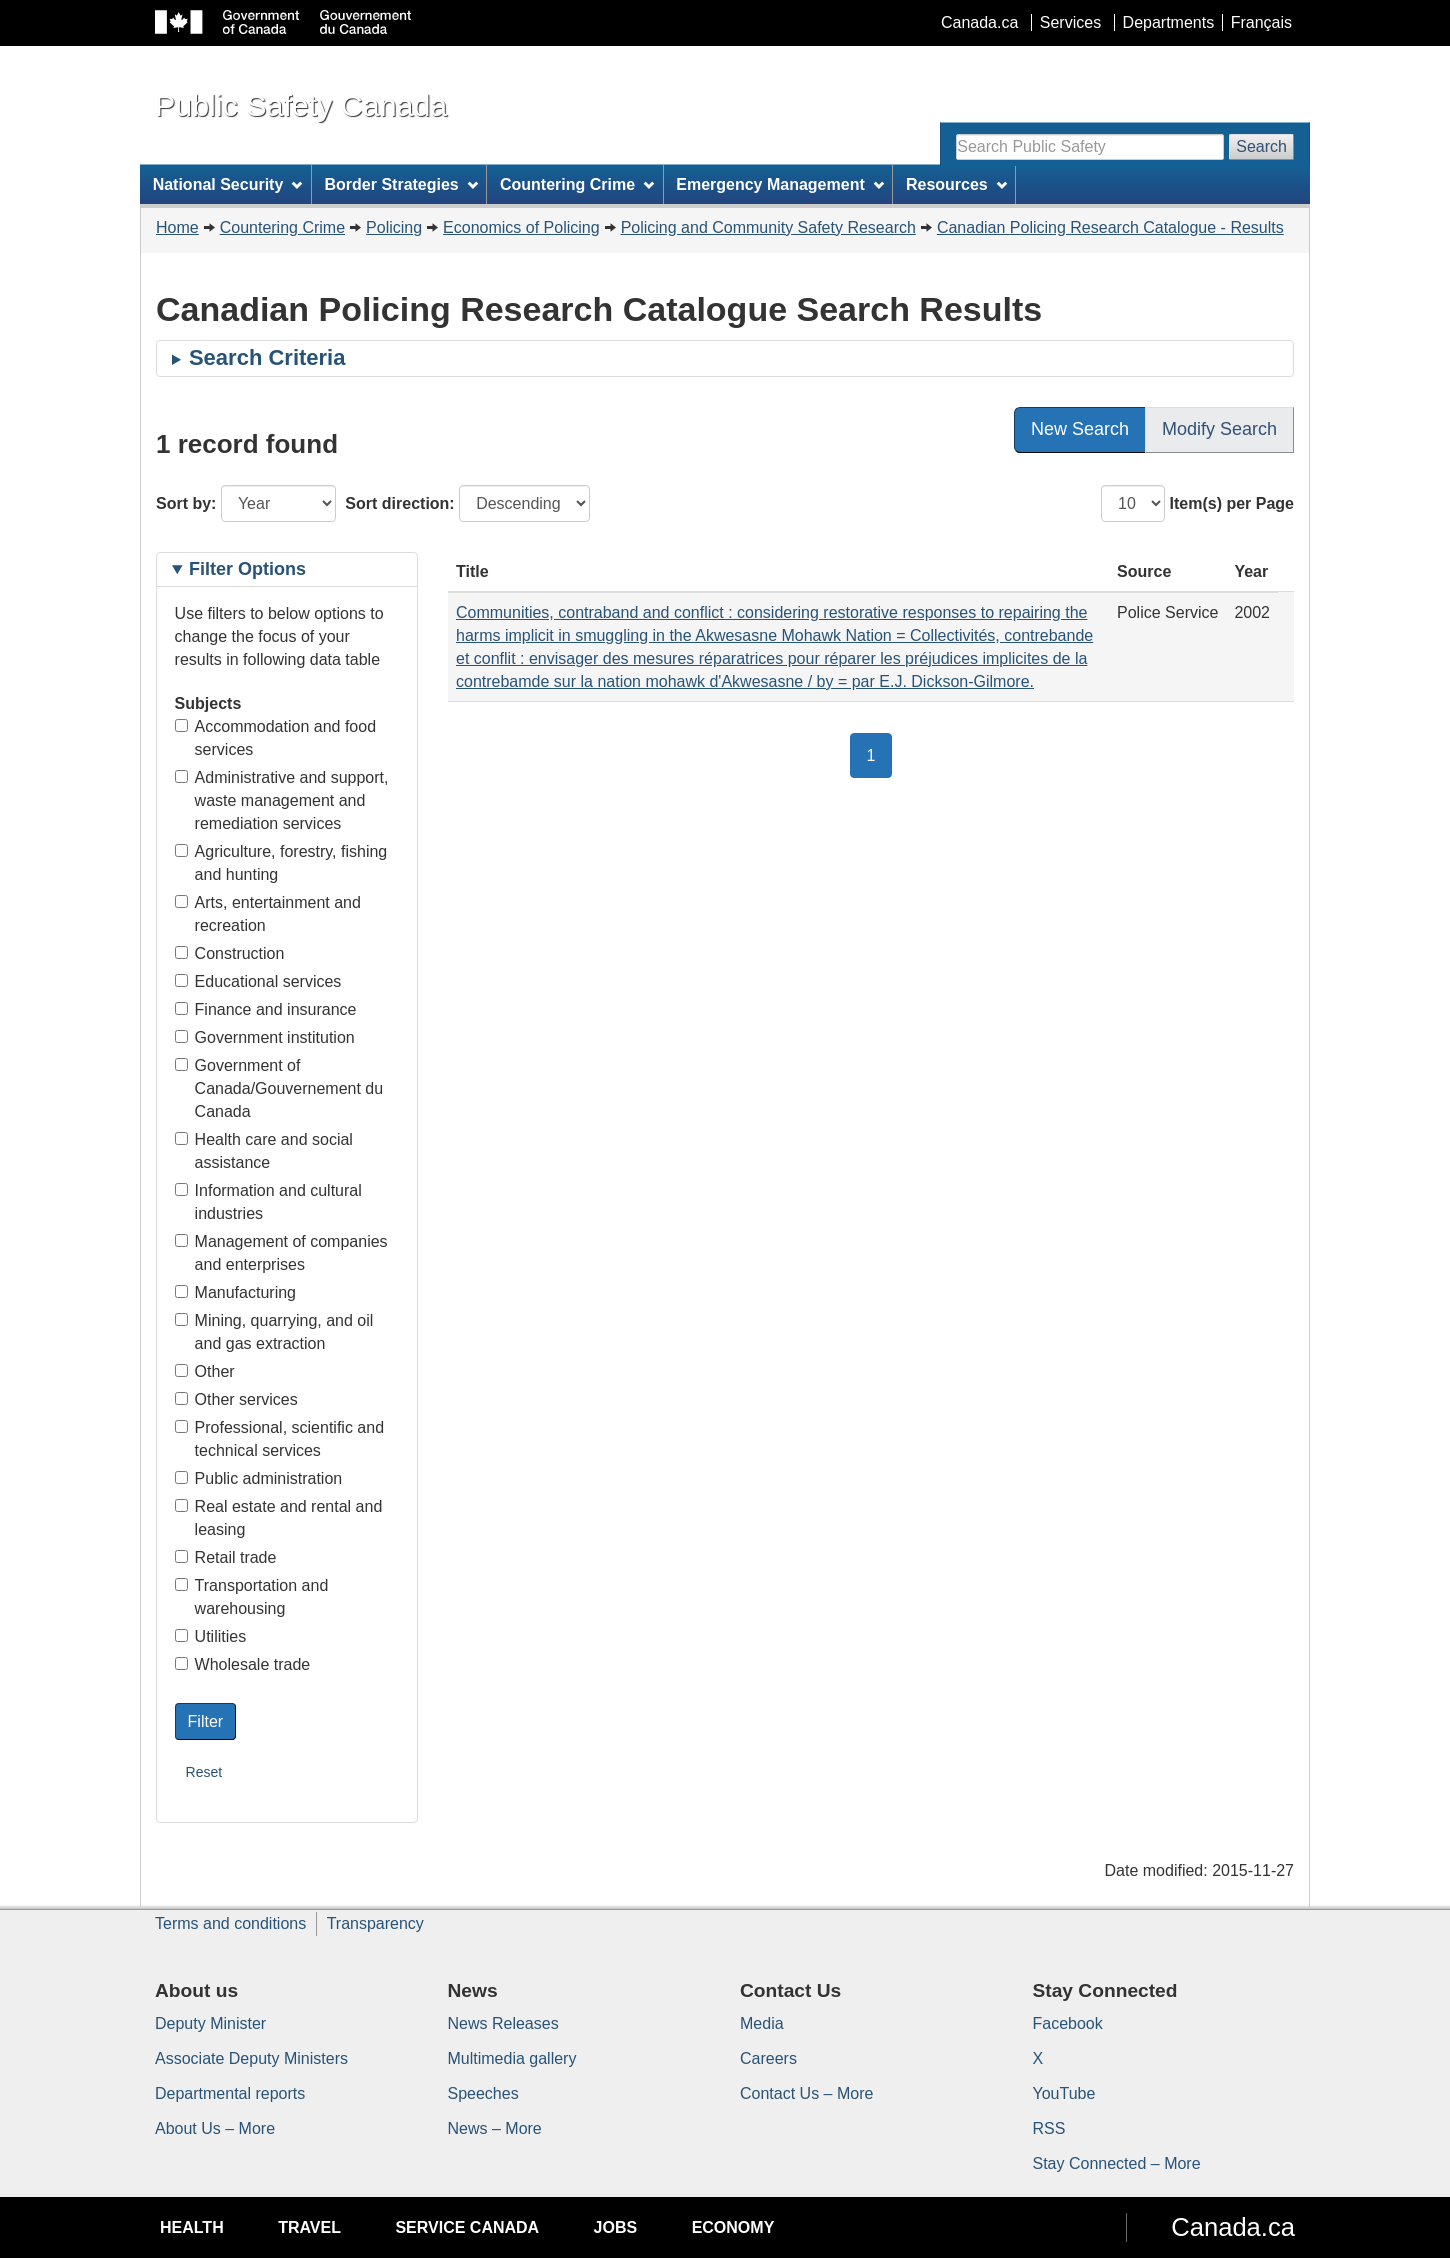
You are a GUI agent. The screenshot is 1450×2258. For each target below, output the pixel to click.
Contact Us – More (806, 2093)
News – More (495, 2128)
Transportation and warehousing (252, 1597)
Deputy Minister (210, 2023)
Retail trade (226, 1557)
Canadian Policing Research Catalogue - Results (1110, 227)
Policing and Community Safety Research (768, 227)
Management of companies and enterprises (281, 1253)
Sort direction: (399, 503)
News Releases (503, 2023)
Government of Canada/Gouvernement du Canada (279, 1088)
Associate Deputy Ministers (251, 2058)
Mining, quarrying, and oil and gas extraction (274, 1332)
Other (205, 1371)
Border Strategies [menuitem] (401, 184)
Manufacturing (235, 1292)
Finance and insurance (266, 1009)
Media (762, 2023)
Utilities (211, 1636)
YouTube (1064, 2093)
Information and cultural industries (268, 1202)
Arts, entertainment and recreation (268, 914)
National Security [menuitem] (228, 184)
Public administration (259, 1478)
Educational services (258, 981)
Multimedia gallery (512, 2058)
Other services (236, 1399)
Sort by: (186, 503)
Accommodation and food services (275, 738)
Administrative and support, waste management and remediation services (282, 800)
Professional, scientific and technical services (279, 1439)
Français (1261, 22)
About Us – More (215, 2128)
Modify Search (1219, 429)
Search (1261, 146)
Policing (394, 227)
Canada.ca (979, 22)
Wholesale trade (243, 1664)
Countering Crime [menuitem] (577, 184)
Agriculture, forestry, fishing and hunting (281, 863)
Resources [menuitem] (956, 184)
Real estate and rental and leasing (279, 1518)
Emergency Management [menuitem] (779, 184)
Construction (230, 953)
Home (177, 227)
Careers (768, 2058)
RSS (1049, 2128)
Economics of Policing (521, 227)
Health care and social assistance (264, 1151)
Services (1070, 22)
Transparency (375, 1923)
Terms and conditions (230, 1923)
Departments (1169, 22)
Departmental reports (230, 2093)
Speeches (483, 2093)
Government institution (265, 1037)
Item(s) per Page (1232, 503)
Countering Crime (282, 227)
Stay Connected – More (1117, 2163)
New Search (1080, 429)
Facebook (1068, 2023)
